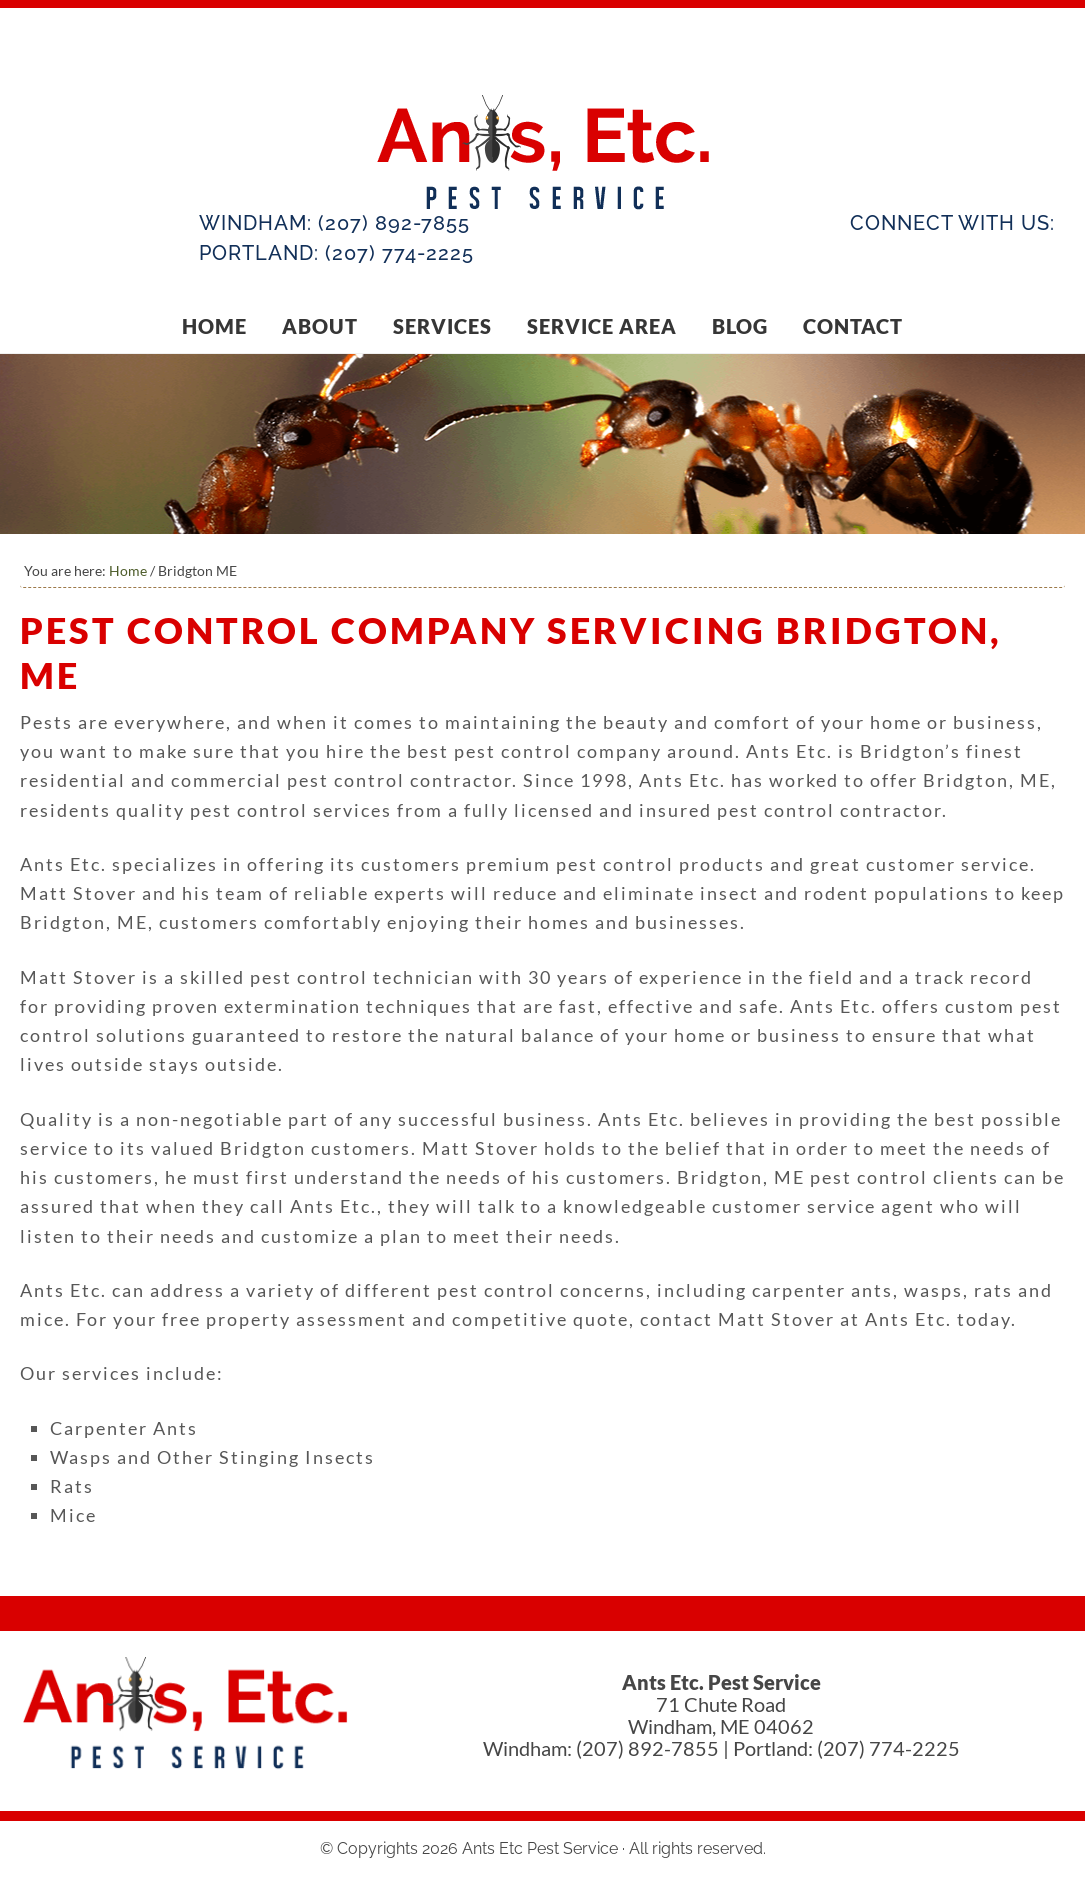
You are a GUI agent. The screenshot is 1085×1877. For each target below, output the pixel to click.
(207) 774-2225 (399, 253)
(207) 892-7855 (394, 223)
